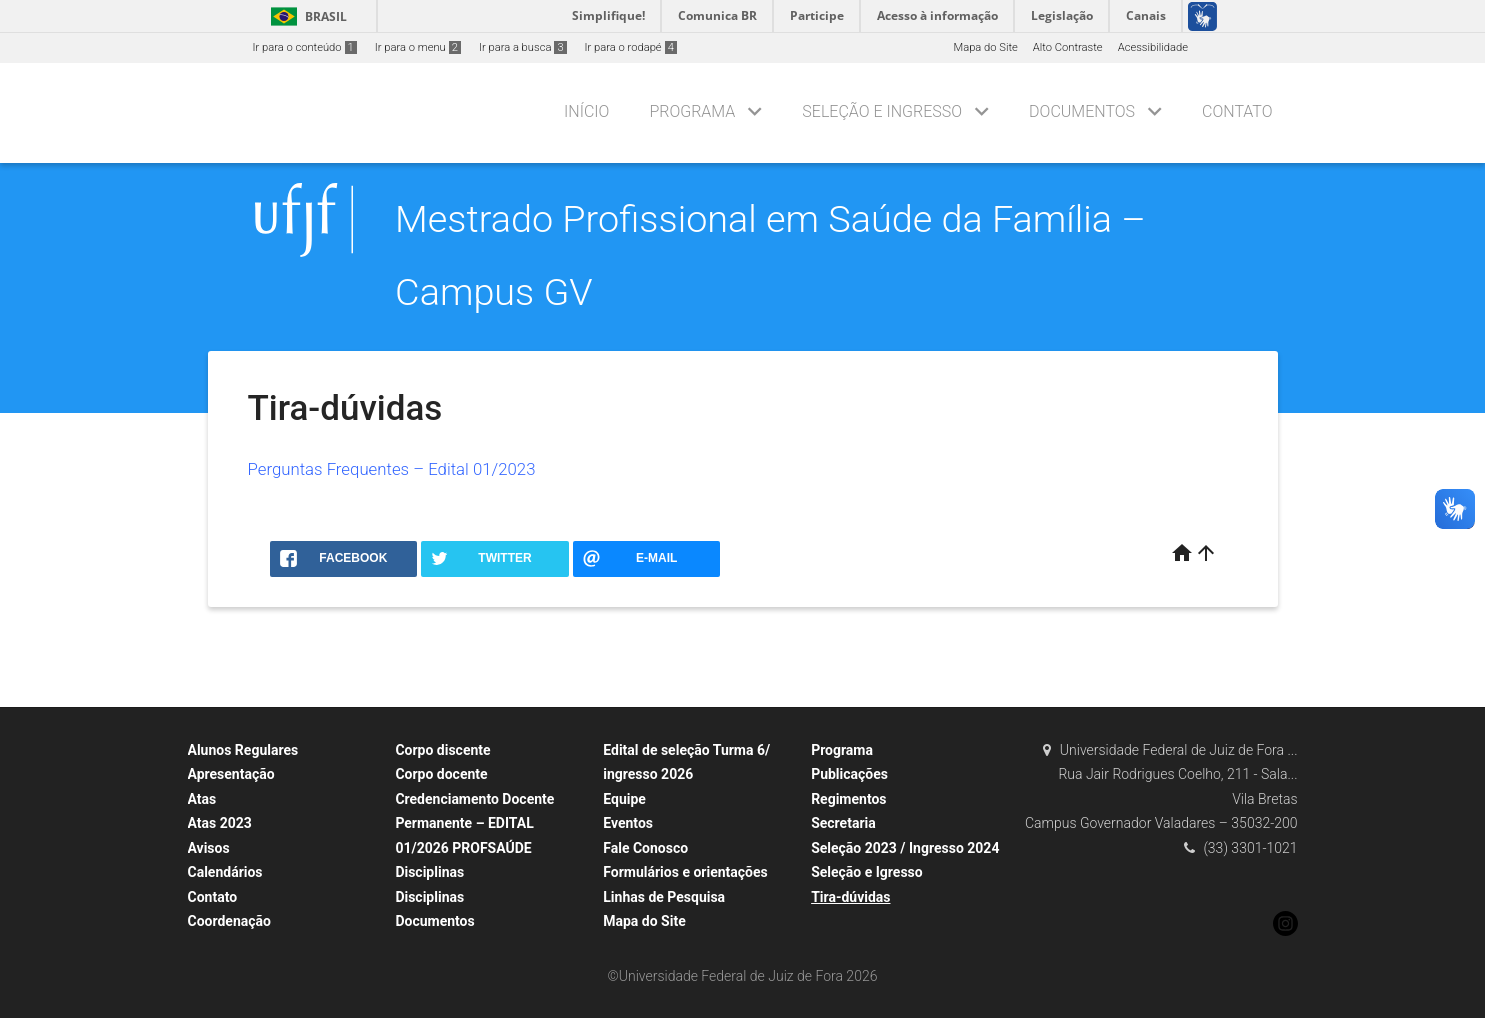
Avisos (209, 848)
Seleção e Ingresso (882, 111)
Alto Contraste (1068, 47)
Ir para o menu (418, 47)
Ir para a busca (523, 47)
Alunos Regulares (243, 750)
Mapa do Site (985, 47)
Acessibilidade (1153, 47)
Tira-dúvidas (850, 897)
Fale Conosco (645, 848)
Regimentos (848, 799)
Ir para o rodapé (631, 47)
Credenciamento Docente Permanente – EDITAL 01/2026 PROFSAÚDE (474, 823)
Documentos (1082, 111)
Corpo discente (442, 750)
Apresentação (231, 774)
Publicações (849, 774)
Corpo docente (441, 774)
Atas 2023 (220, 823)
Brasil (305, 16)
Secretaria (843, 823)
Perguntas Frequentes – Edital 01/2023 (392, 469)
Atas (202, 799)
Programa (692, 111)
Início (586, 111)
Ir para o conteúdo (305, 47)
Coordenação (229, 921)
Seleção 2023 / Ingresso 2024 (905, 848)
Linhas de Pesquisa (664, 897)
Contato (1237, 111)
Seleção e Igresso (867, 872)
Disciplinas (429, 872)
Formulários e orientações (685, 872)
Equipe (624, 799)
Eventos (628, 823)
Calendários (225, 872)
